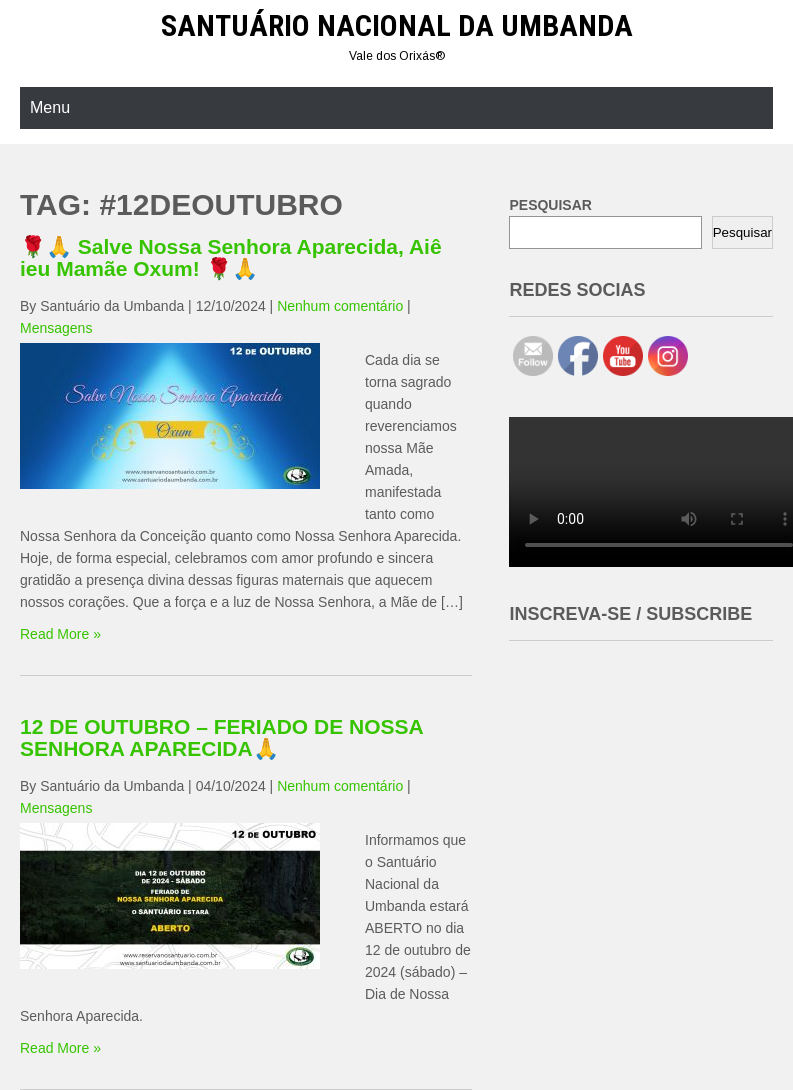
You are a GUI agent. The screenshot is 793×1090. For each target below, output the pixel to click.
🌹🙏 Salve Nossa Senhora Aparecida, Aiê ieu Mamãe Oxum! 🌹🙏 (231, 257)
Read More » (60, 634)
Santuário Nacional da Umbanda (397, 25)
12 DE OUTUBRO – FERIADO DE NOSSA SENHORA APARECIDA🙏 (221, 737)
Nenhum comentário (340, 306)
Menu (50, 107)
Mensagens (56, 328)
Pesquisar (742, 232)
